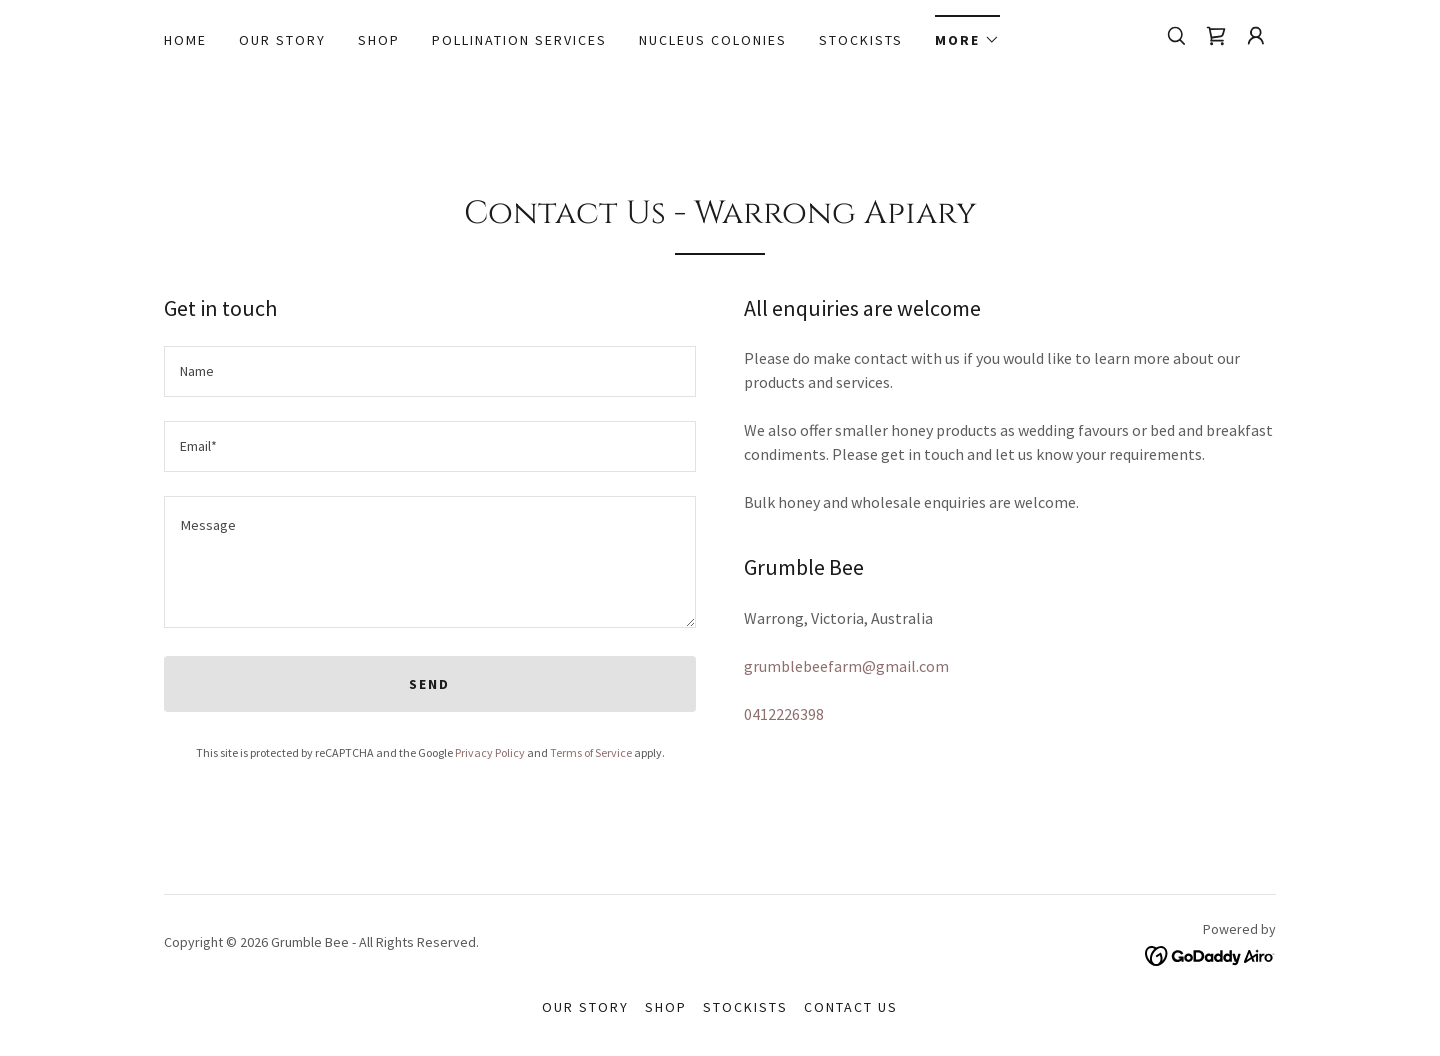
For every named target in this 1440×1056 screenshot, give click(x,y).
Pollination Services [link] (519, 40)
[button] (967, 33)
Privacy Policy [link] (490, 752)
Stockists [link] (861, 40)
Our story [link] (282, 40)
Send (429, 684)
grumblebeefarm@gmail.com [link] (846, 666)
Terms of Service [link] (591, 752)
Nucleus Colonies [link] (713, 40)
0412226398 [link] (784, 714)
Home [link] (185, 40)
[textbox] (430, 371)
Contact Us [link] (851, 1007)
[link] (1216, 36)
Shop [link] (379, 40)
